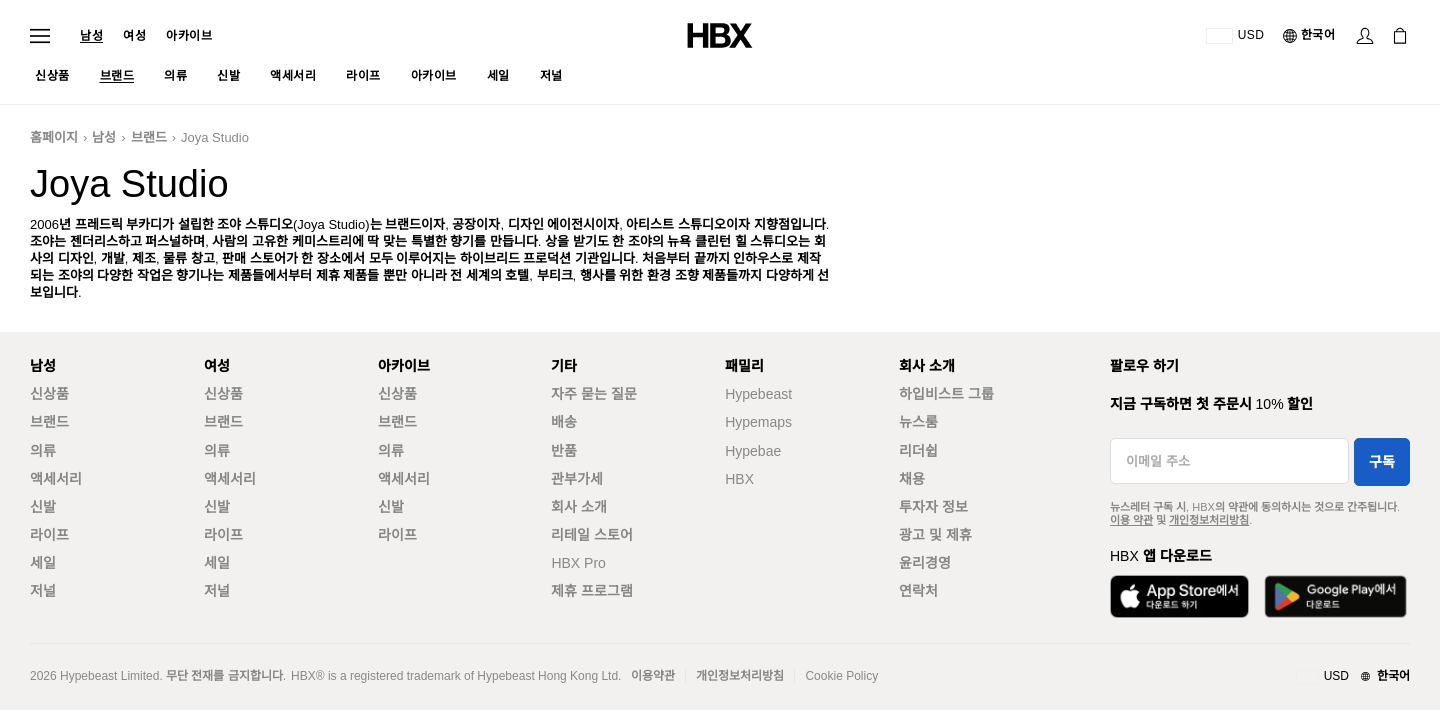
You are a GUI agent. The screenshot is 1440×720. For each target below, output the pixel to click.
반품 (564, 451)
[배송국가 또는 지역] (1235, 36)
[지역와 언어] (1353, 677)
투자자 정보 (933, 507)
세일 (43, 563)
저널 (43, 591)
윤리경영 (925, 563)
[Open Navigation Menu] (40, 36)
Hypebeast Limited (109, 676)
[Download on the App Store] (1179, 596)
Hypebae (753, 451)
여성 (134, 36)
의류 (43, 451)
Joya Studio (215, 137)
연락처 (918, 591)
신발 (43, 507)
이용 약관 (1131, 520)
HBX (739, 479)
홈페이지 (54, 137)
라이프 (49, 535)
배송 (564, 422)
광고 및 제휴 (935, 535)
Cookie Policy (841, 676)
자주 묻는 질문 (594, 394)
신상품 (49, 394)
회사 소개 (579, 507)
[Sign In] (1365, 36)
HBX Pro (578, 563)
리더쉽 (918, 451)
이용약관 (653, 676)
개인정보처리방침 (1209, 520)
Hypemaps (758, 422)
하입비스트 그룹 (946, 394)
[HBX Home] (720, 34)
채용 (912, 479)
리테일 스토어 (592, 535)
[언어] (1310, 36)
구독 (1382, 462)
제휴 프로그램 (592, 591)
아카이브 (189, 36)
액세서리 (56, 479)
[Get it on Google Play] (1335, 596)
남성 (91, 36)
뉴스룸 (918, 422)
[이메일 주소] (1229, 461)
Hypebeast (758, 394)
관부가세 (577, 479)
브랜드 (149, 137)
